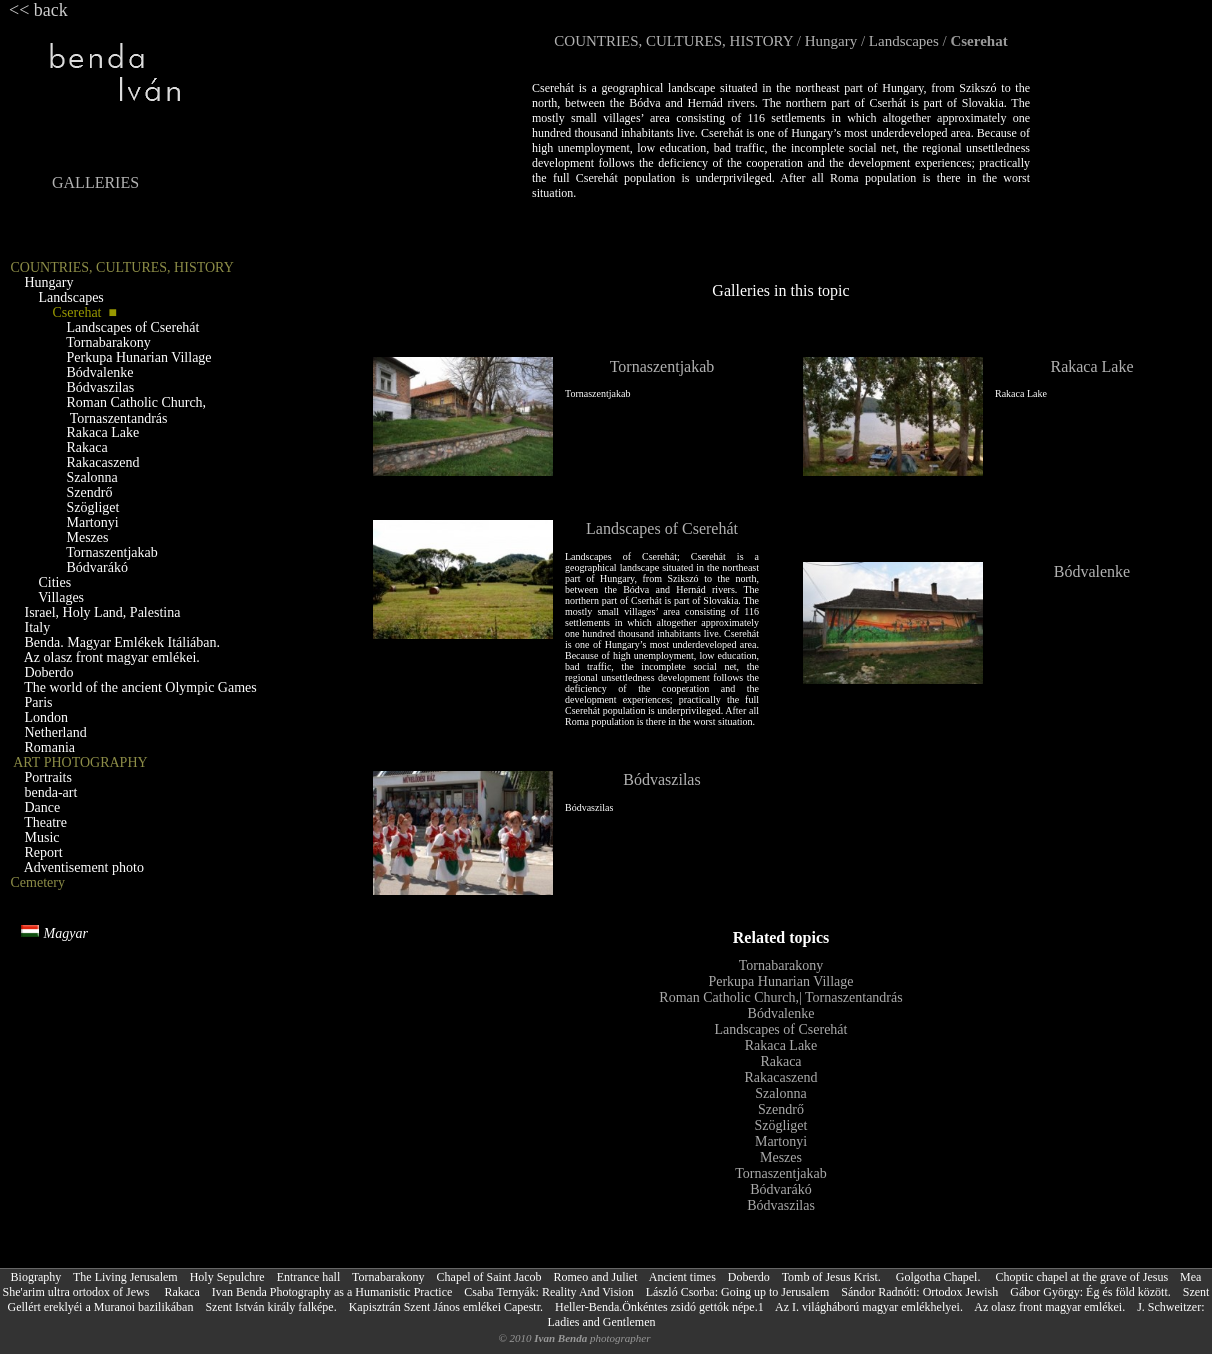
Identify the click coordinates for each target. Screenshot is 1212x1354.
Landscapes (904, 41)
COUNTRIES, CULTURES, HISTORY (673, 41)
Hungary (831, 41)
